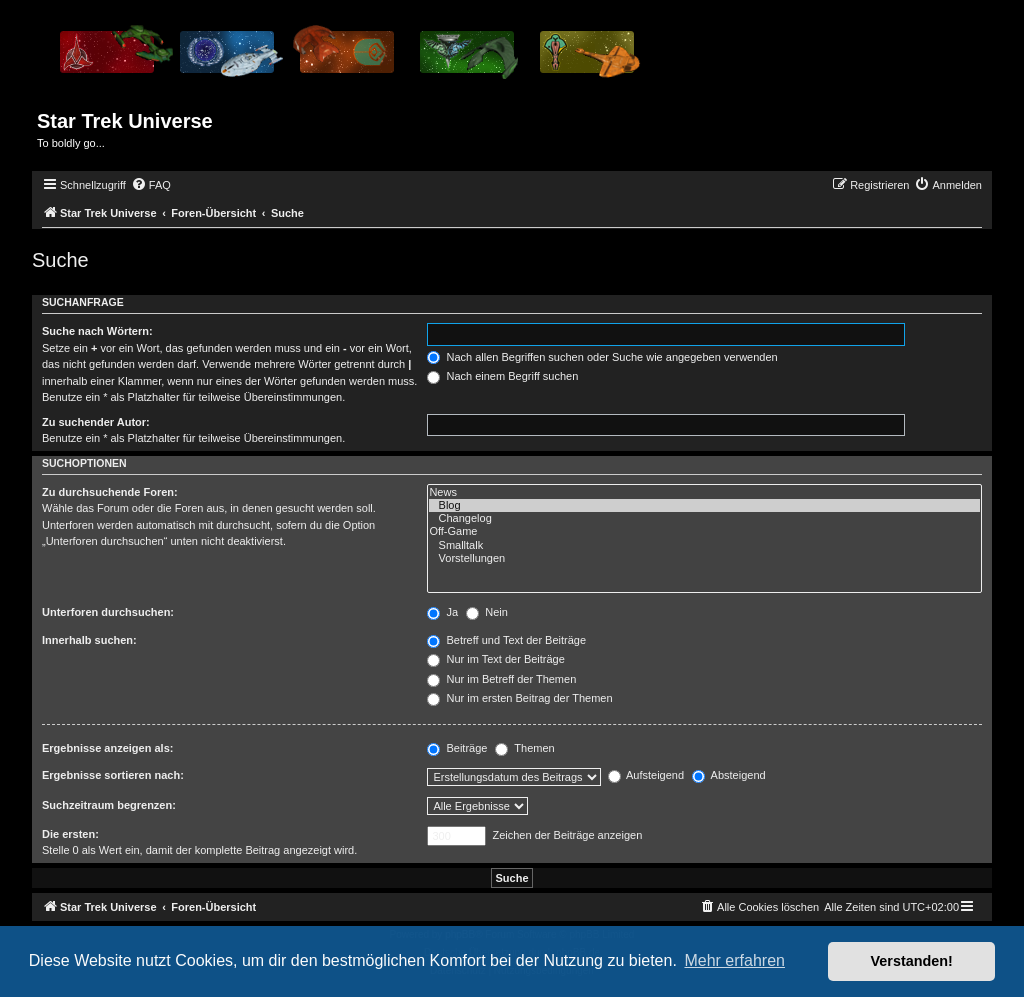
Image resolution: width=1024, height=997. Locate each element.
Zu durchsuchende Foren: (110, 492)
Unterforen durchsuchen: (108, 612)
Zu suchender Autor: (96, 422)
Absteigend (729, 775)
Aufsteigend (646, 775)
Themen (524, 748)
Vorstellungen (704, 558)
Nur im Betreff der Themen (501, 679)
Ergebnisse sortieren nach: (113, 775)
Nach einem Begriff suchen (502, 376)
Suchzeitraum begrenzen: (109, 805)
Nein (487, 612)
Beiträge (457, 748)
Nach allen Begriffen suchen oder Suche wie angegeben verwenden (602, 357)
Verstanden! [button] (912, 961)
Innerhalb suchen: (89, 640)
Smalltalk (704, 545)
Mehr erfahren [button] (734, 960)
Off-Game (704, 531)
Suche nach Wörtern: (97, 331)
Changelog (704, 518)
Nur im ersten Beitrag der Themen (519, 698)
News (704, 492)
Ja (442, 612)
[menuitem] (151, 185)
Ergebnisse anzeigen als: (107, 748)
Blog (704, 505)
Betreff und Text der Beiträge (506, 640)
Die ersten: (70, 834)
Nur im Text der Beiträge (495, 659)
